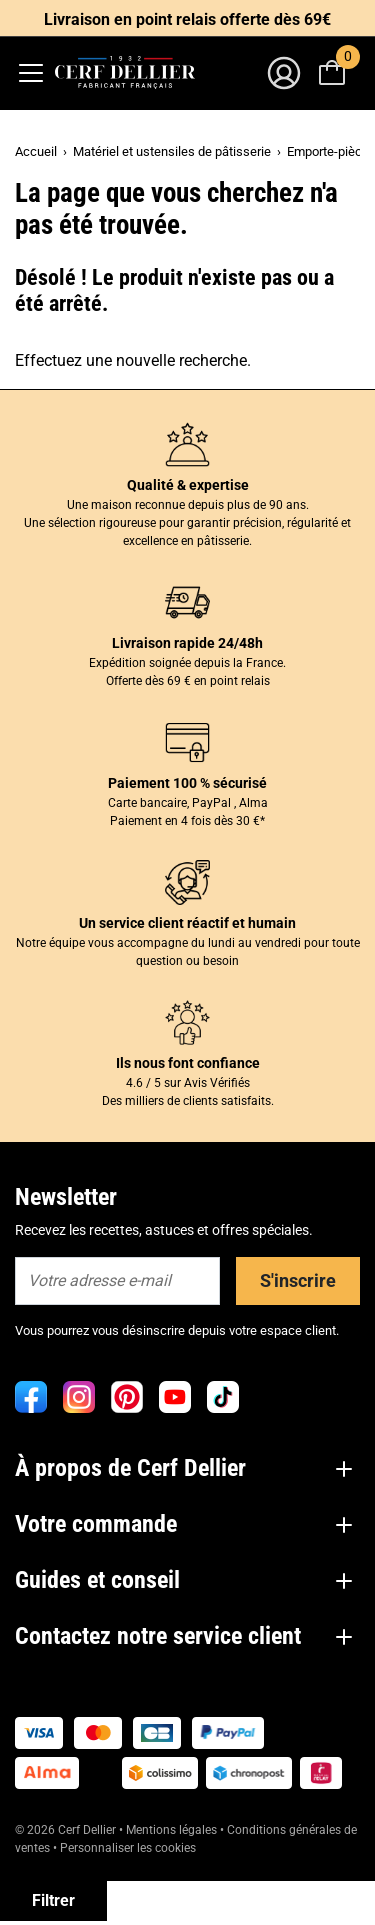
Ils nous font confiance (188, 1063)
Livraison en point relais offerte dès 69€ (187, 19)
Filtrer (53, 1900)
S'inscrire (298, 1280)
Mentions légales (171, 1830)
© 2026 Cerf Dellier (67, 1830)
